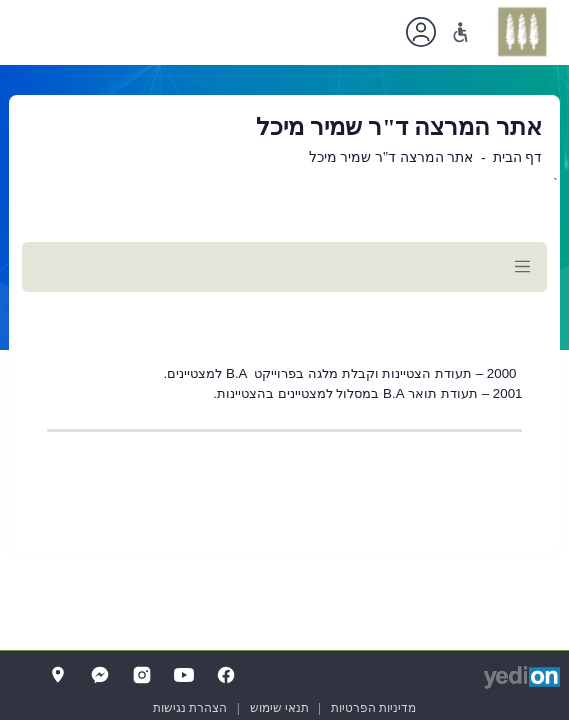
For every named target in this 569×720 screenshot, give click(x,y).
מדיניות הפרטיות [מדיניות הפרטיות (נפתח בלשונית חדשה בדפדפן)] (373, 708)
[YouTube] (184, 675)
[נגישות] (460, 32)
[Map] (58, 675)
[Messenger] (100, 675)
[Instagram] (142, 675)
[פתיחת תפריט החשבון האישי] (421, 32)
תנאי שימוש (279, 708)
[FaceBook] (226, 675)
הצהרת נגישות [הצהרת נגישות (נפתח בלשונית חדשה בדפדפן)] (190, 708)
